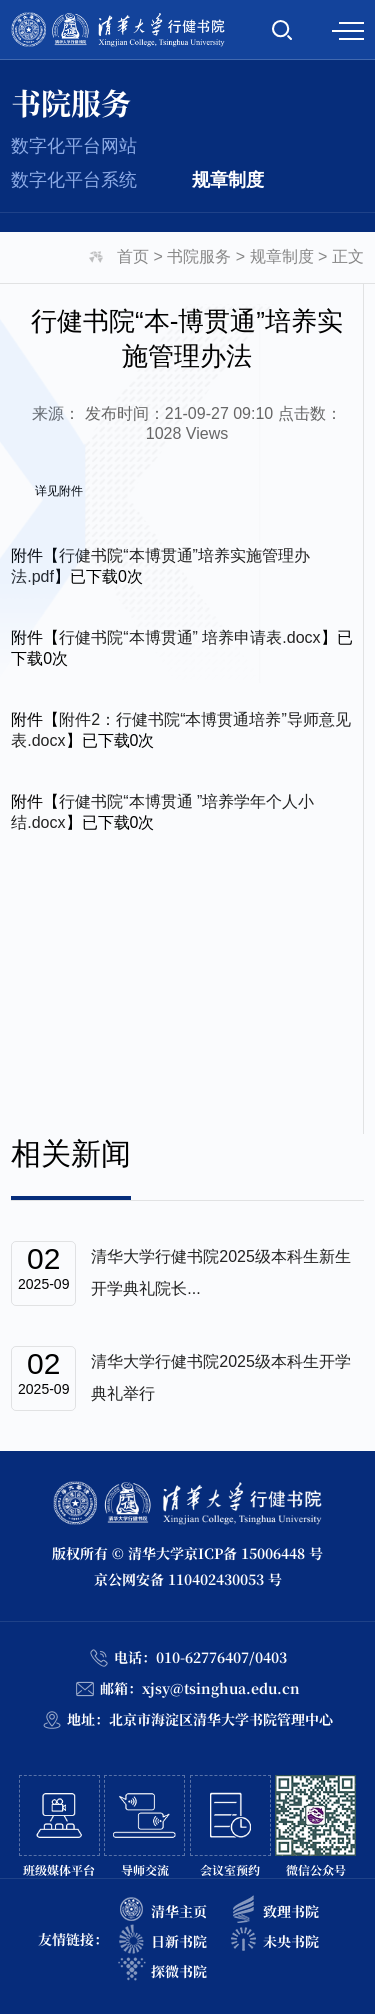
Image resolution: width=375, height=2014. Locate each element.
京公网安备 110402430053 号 (188, 1579)
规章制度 (228, 180)
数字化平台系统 (74, 180)
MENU (348, 30)
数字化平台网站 (74, 146)
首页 (133, 256)
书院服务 (199, 256)
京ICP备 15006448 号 (253, 1553)
